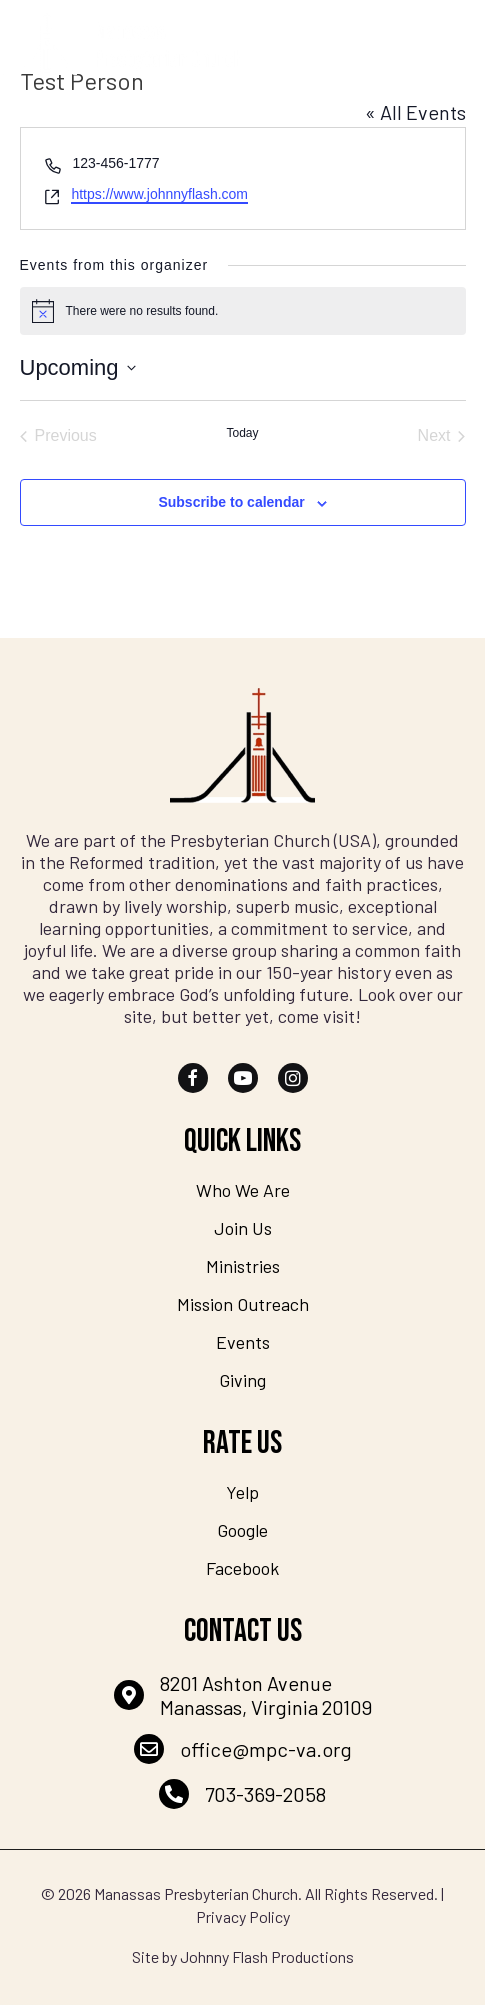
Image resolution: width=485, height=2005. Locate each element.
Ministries (243, 1266)
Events (243, 1342)
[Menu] (442, 44)
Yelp (242, 1492)
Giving (242, 1380)
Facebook (242, 1568)
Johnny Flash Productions (267, 1956)
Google (242, 1530)
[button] (193, 1078)
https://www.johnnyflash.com (159, 194)
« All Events (415, 112)
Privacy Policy (243, 1916)
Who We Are (243, 1190)
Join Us (243, 1228)
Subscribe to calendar (231, 502)
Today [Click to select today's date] (242, 433)
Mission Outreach (243, 1304)
